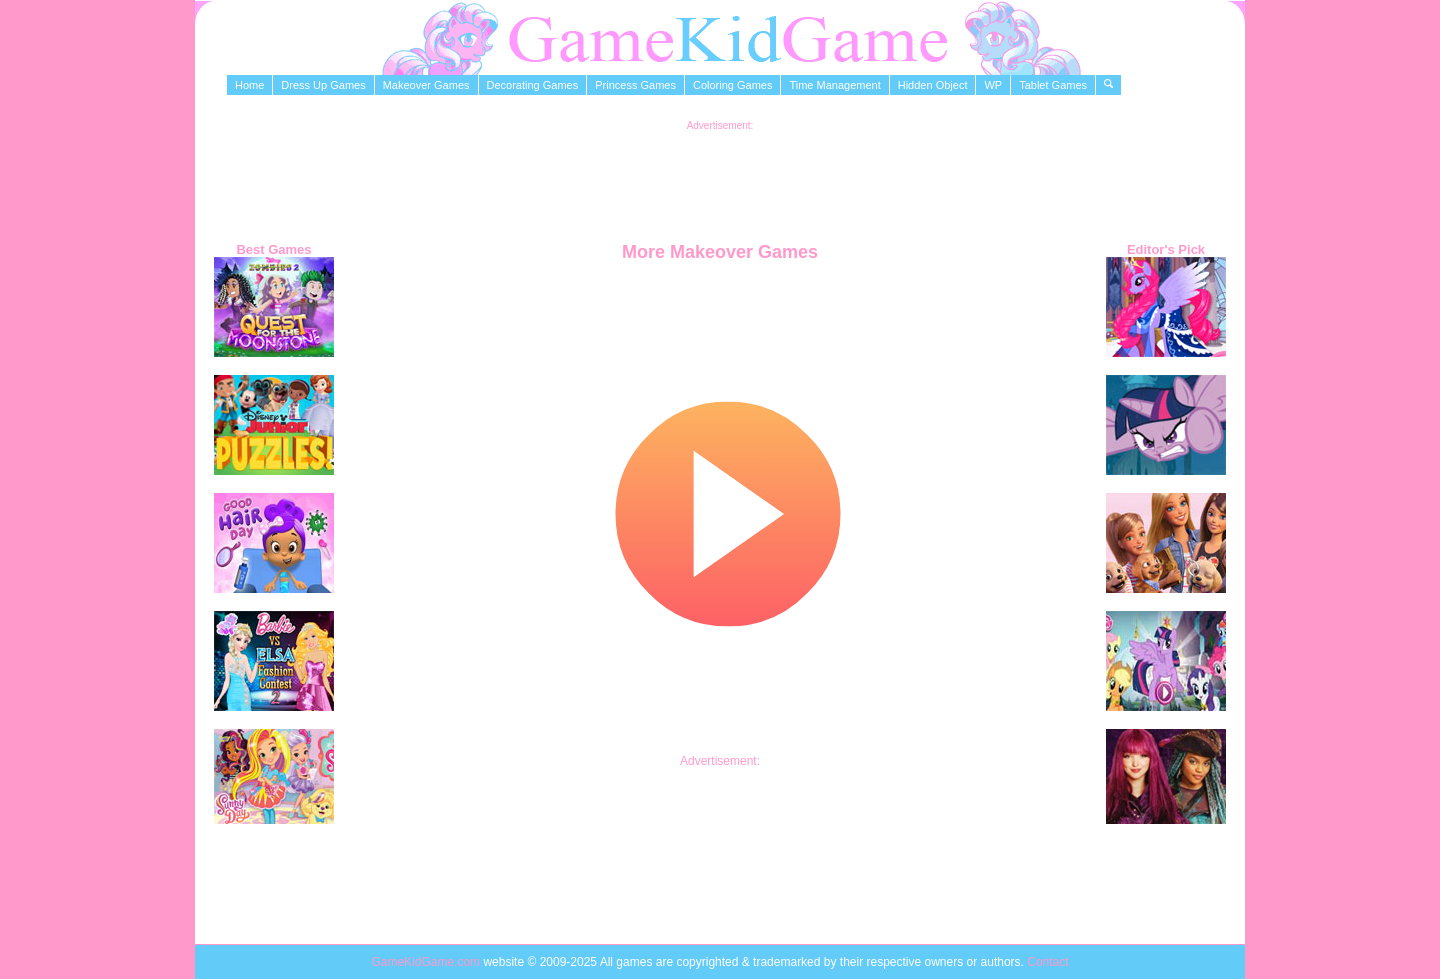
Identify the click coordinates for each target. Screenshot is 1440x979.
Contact (1047, 962)
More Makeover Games (720, 252)
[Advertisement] (720, 176)
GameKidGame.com (427, 962)
